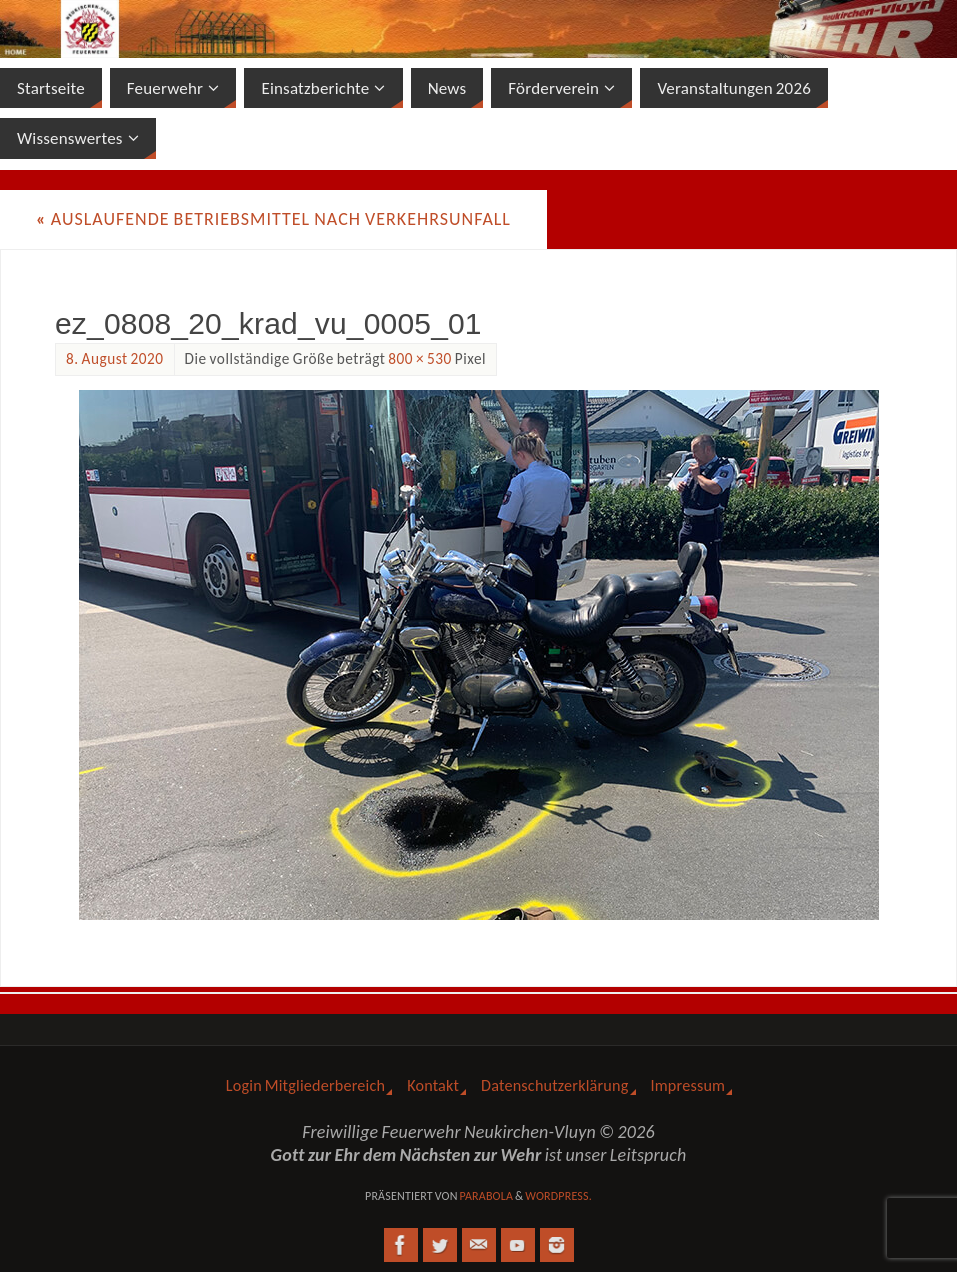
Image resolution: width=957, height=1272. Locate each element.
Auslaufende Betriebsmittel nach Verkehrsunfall (273, 219)
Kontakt (433, 1085)
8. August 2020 (115, 358)
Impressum (688, 1085)
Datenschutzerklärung (554, 1085)
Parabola (486, 1196)
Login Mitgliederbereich (305, 1085)
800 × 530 (420, 358)
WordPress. (558, 1196)
